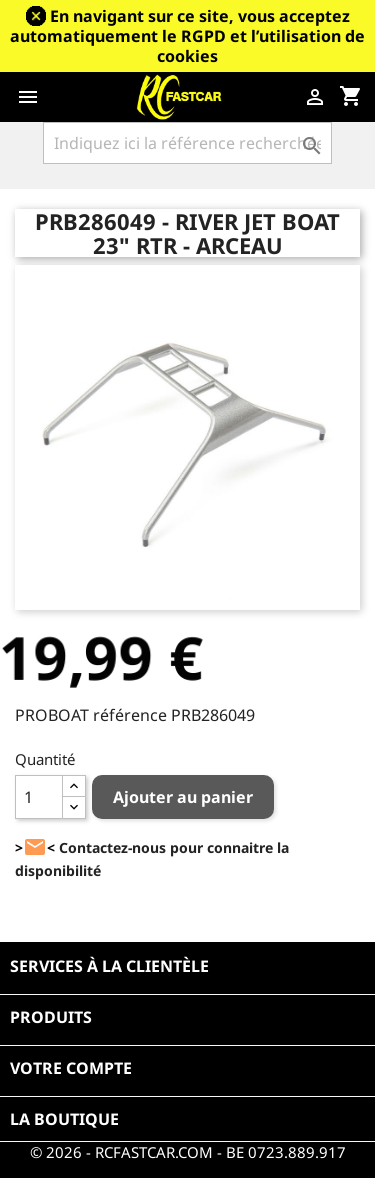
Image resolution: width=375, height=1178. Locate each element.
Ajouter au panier (183, 797)
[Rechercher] (187, 143)
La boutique (64, 1119)
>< (35, 847)
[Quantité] (39, 797)
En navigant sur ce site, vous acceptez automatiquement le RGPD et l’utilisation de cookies (187, 36)
